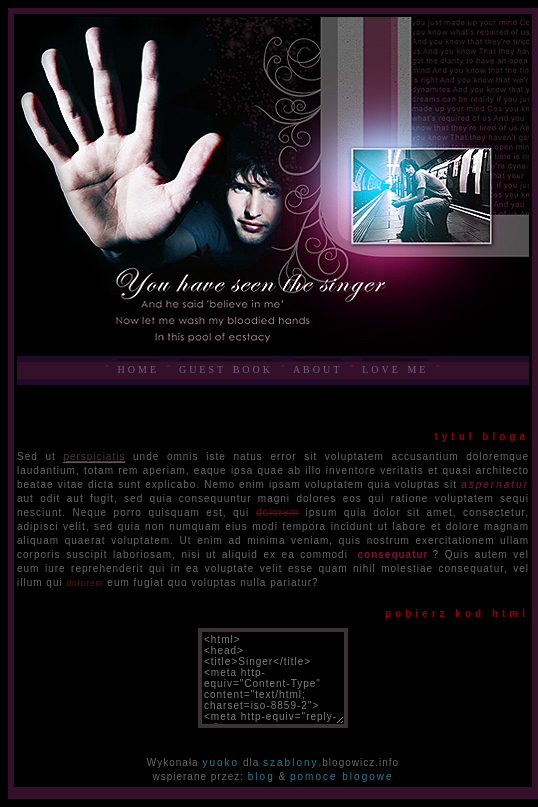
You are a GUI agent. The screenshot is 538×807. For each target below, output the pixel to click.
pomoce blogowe (342, 776)
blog (261, 776)
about (317, 368)
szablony (290, 762)
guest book (226, 368)
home (138, 368)
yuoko (220, 762)
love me (395, 368)
